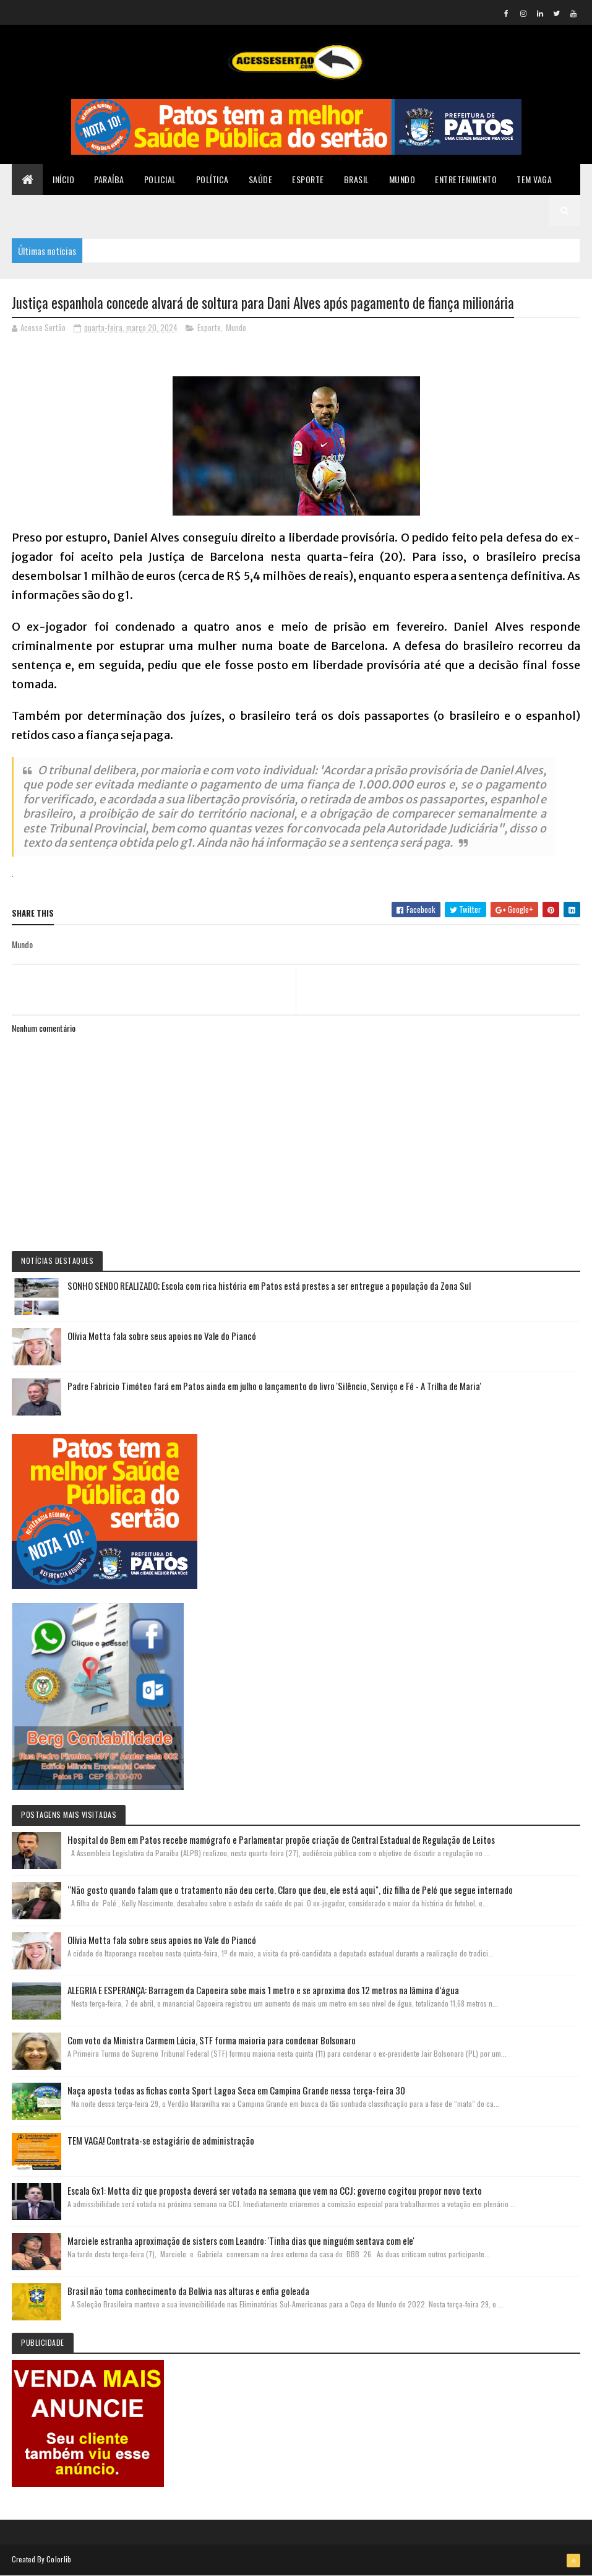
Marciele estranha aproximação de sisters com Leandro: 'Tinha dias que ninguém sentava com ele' (240, 2240)
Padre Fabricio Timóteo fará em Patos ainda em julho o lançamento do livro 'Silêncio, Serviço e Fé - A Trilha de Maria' (274, 1386)
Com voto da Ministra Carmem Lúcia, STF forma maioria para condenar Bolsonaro (211, 2040)
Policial (160, 179)
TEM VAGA (534, 179)
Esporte (308, 179)
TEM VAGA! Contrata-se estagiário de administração (160, 2140)
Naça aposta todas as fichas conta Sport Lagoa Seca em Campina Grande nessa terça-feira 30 (236, 2090)
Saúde (261, 179)
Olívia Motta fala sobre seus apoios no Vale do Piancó (161, 1335)
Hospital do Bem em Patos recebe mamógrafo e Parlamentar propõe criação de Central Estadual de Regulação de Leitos (281, 1839)
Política (212, 179)
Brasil (356, 179)
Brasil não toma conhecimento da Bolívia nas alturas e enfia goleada (188, 2290)
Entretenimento (466, 179)
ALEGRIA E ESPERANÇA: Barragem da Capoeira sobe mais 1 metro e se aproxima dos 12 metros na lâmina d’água (263, 1990)
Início (63, 179)
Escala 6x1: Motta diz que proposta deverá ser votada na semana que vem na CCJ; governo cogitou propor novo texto (274, 2190)
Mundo (402, 179)
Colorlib (58, 2559)
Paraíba (109, 179)
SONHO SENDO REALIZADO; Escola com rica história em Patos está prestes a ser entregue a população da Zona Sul (269, 1285)
